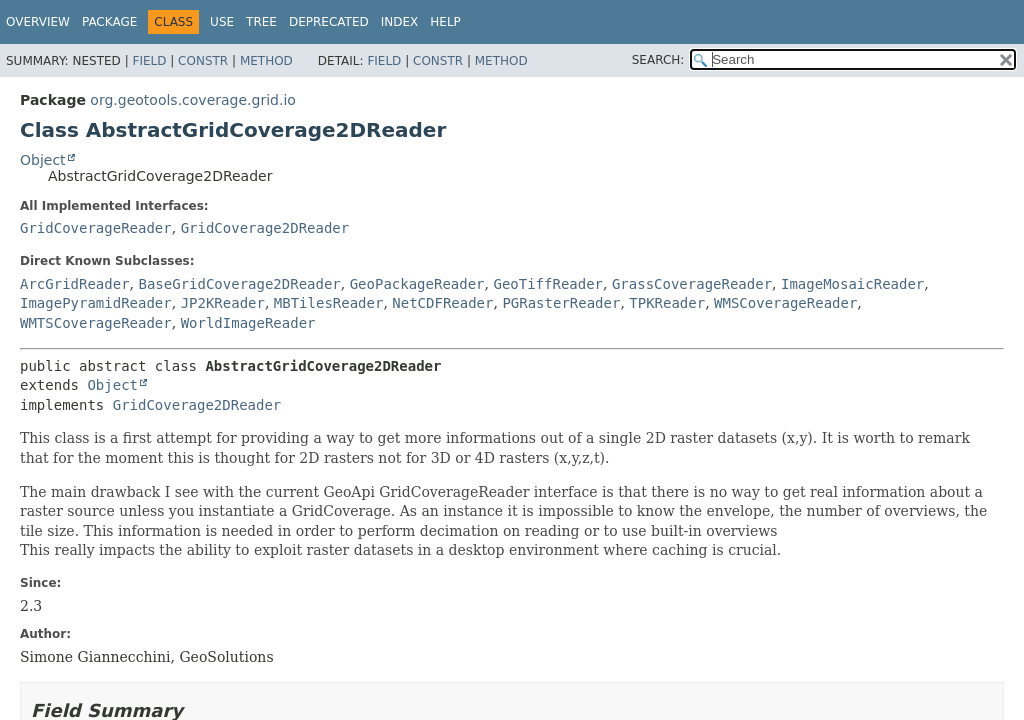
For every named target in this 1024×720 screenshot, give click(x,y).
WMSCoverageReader (785, 303)
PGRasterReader (561, 303)
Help (445, 22)
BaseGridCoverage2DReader (239, 284)
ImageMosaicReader (852, 284)
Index (400, 22)
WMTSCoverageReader (96, 323)
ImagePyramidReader (96, 303)
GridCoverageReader (96, 228)
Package (109, 22)
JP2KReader (223, 303)
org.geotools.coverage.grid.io (193, 100)
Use (222, 22)
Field (149, 61)
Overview (38, 22)
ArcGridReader (75, 284)
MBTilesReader (329, 303)
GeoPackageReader (417, 284)
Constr (203, 61)
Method (266, 61)
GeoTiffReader (548, 284)
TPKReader (667, 303)
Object (43, 160)
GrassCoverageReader (692, 284)
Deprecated (329, 22)
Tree (261, 22)
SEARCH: (658, 60)
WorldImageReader (248, 323)
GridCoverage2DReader (265, 228)
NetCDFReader (442, 303)
